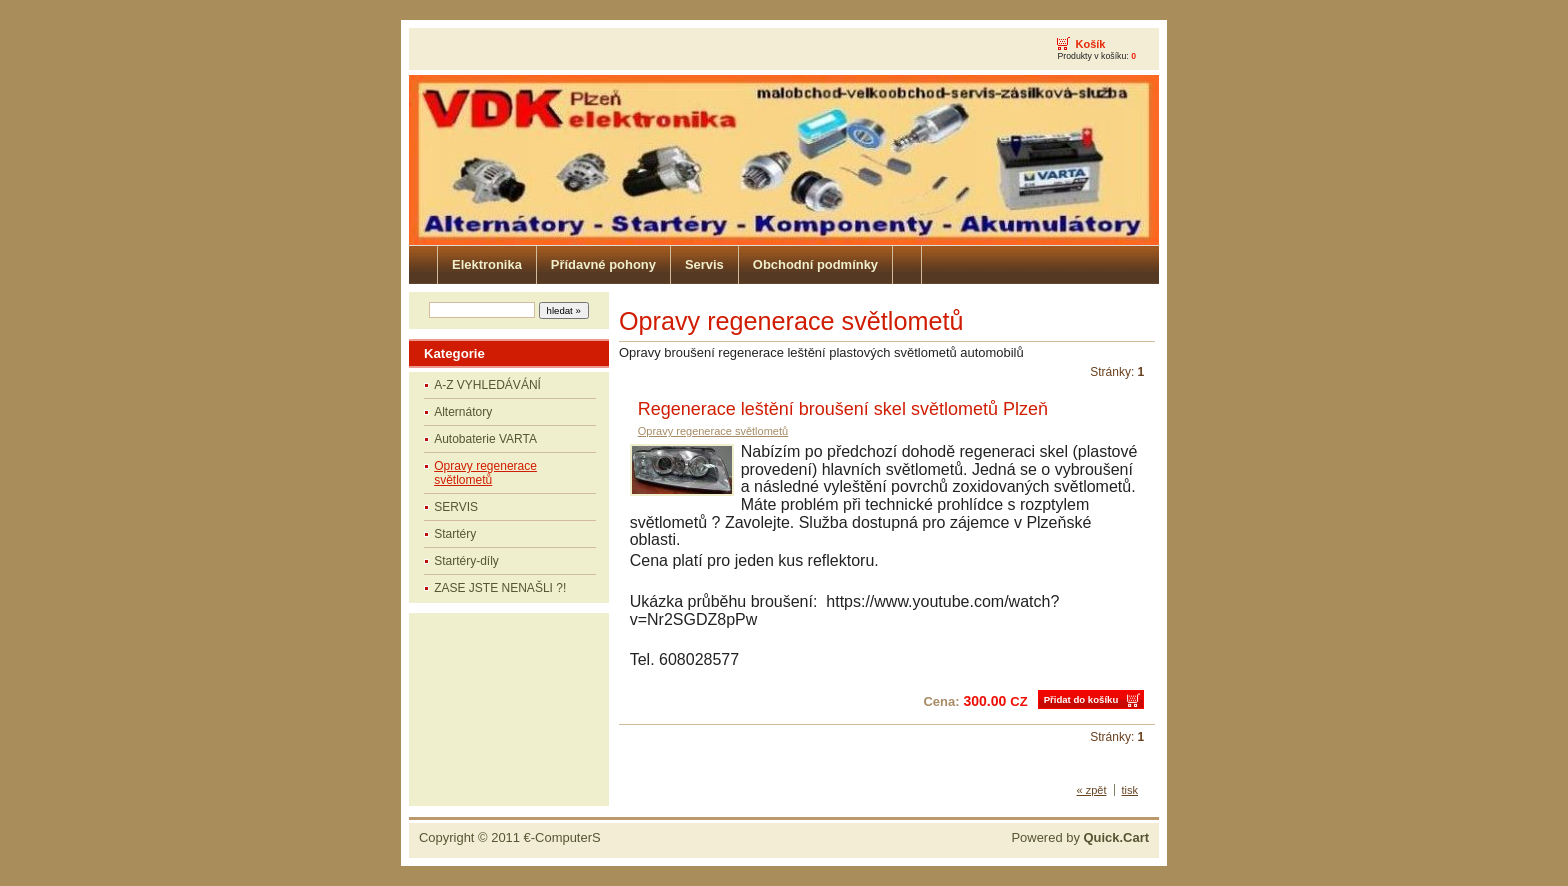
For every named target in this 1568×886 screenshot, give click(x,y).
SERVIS (456, 507)
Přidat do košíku (1081, 699)
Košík (1090, 44)
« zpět (1092, 790)
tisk (1130, 790)
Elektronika (487, 264)
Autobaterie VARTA (485, 439)
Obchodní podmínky (815, 264)
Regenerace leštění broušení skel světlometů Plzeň (843, 409)
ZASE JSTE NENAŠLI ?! (500, 588)
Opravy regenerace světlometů (485, 473)
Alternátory (463, 412)
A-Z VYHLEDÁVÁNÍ (487, 385)
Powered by (1080, 837)
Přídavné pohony (603, 264)
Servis (704, 264)
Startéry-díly (466, 561)
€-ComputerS (562, 837)
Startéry (455, 534)
